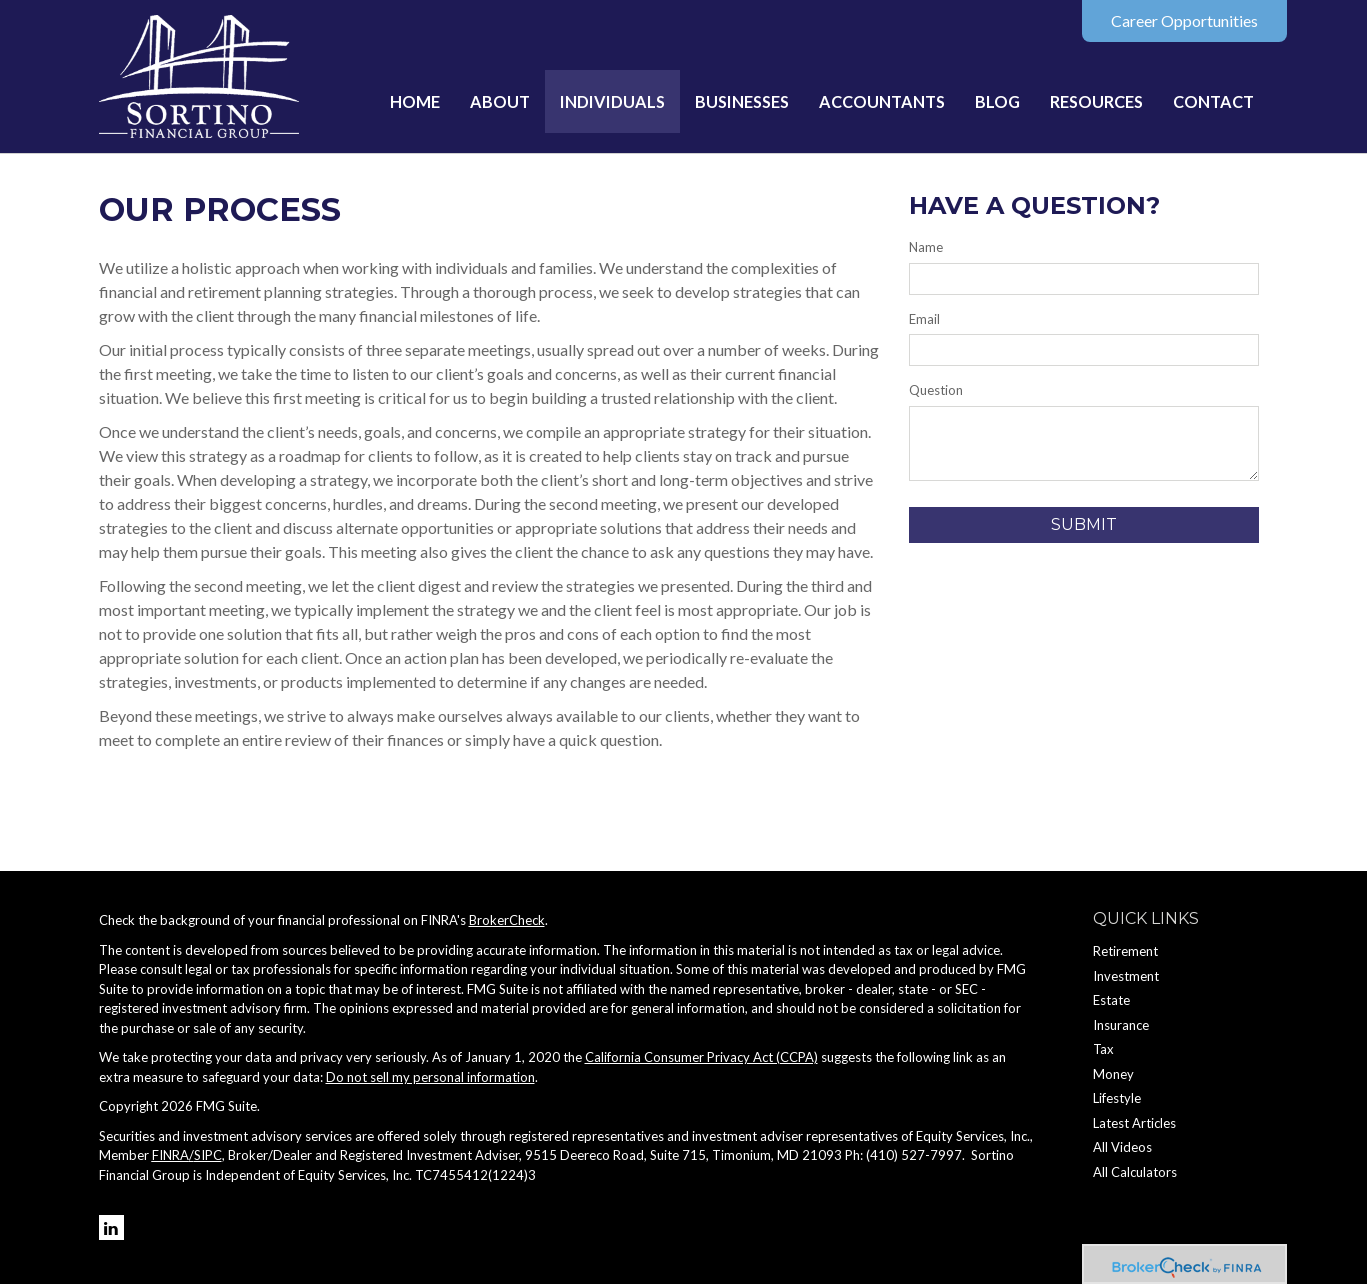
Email (924, 319)
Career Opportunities (1184, 20)
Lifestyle (1117, 1098)
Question (936, 390)
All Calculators (1135, 1172)
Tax (1103, 1049)
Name (926, 247)
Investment (1126, 976)
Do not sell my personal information (430, 1077)
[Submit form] (1084, 525)
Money (1113, 1074)
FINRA (170, 1155)
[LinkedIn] (111, 1227)
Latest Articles (1134, 1123)
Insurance (1121, 1025)
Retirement (1125, 951)
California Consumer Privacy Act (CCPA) (701, 1057)
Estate (1111, 1000)
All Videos (1122, 1147)
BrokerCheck (507, 920)
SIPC (208, 1155)
